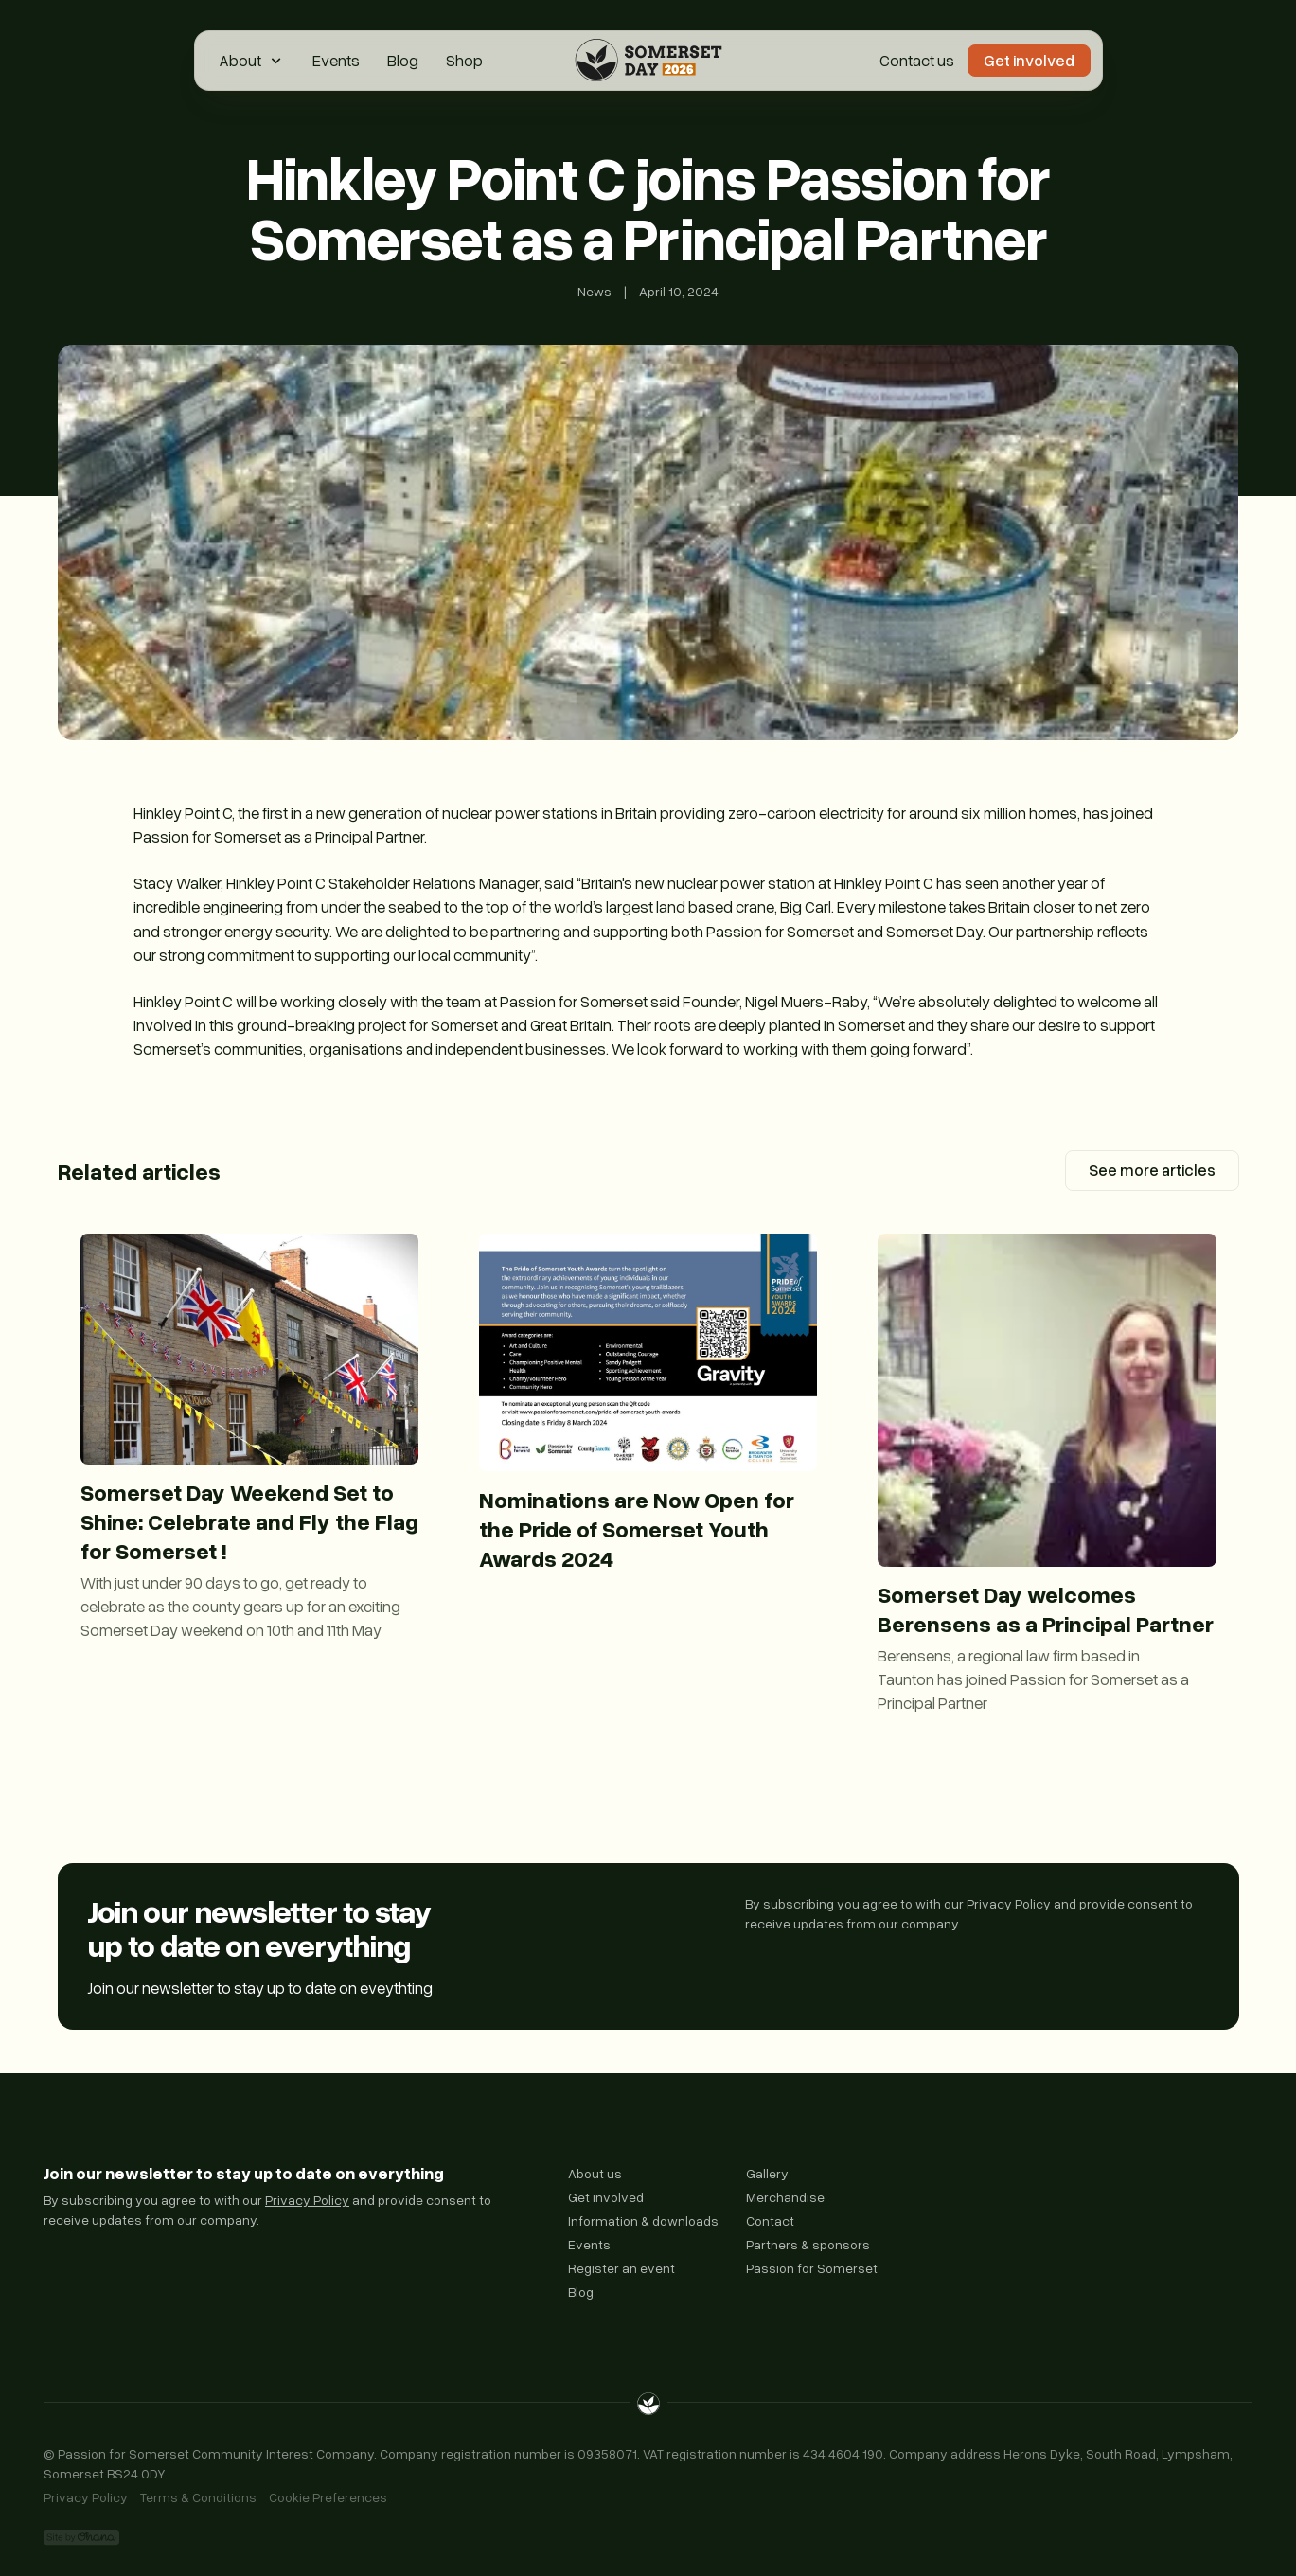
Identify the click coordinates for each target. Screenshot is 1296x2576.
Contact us (916, 60)
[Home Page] (648, 60)
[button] (252, 60)
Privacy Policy (1009, 1903)
